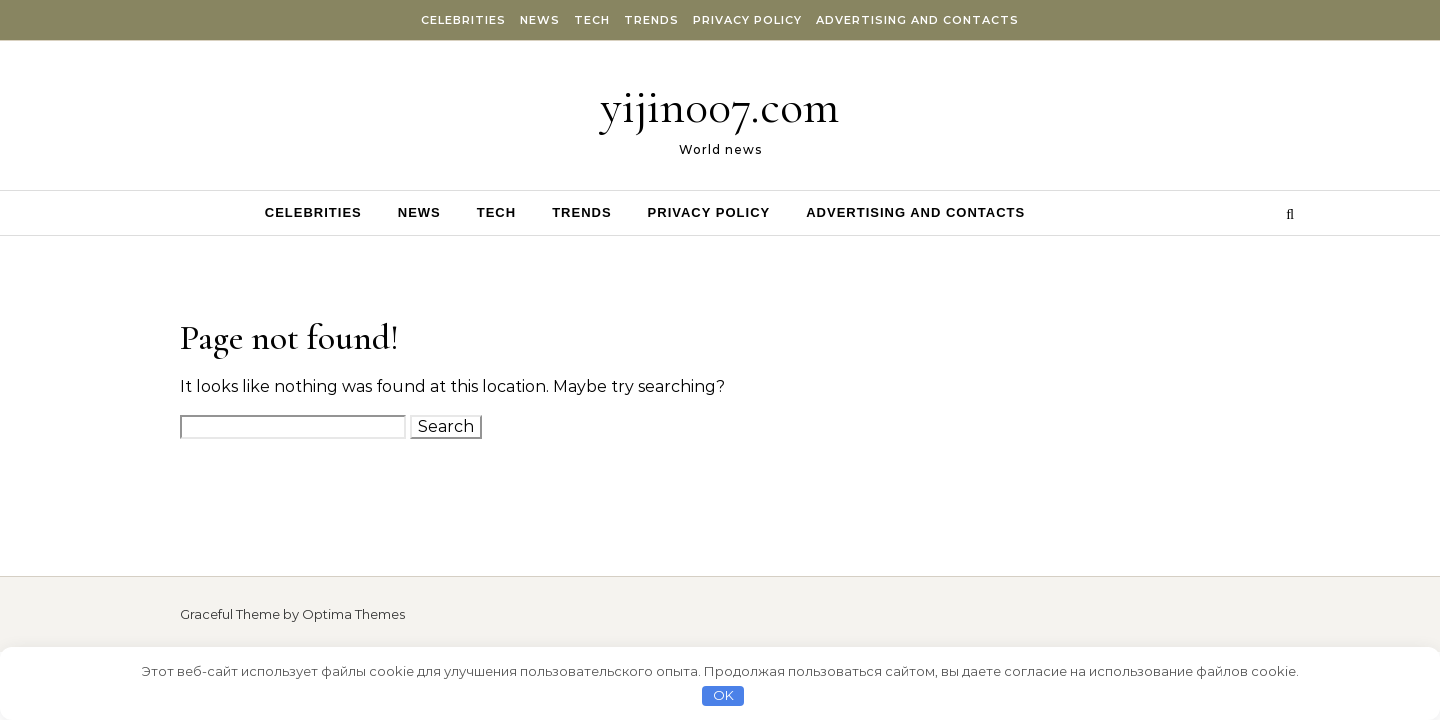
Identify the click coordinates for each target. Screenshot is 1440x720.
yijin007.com (720, 107)
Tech (592, 20)
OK (723, 695)
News (540, 20)
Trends (651, 20)
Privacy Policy (747, 20)
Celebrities (463, 20)
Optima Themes (353, 614)
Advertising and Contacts (917, 20)
